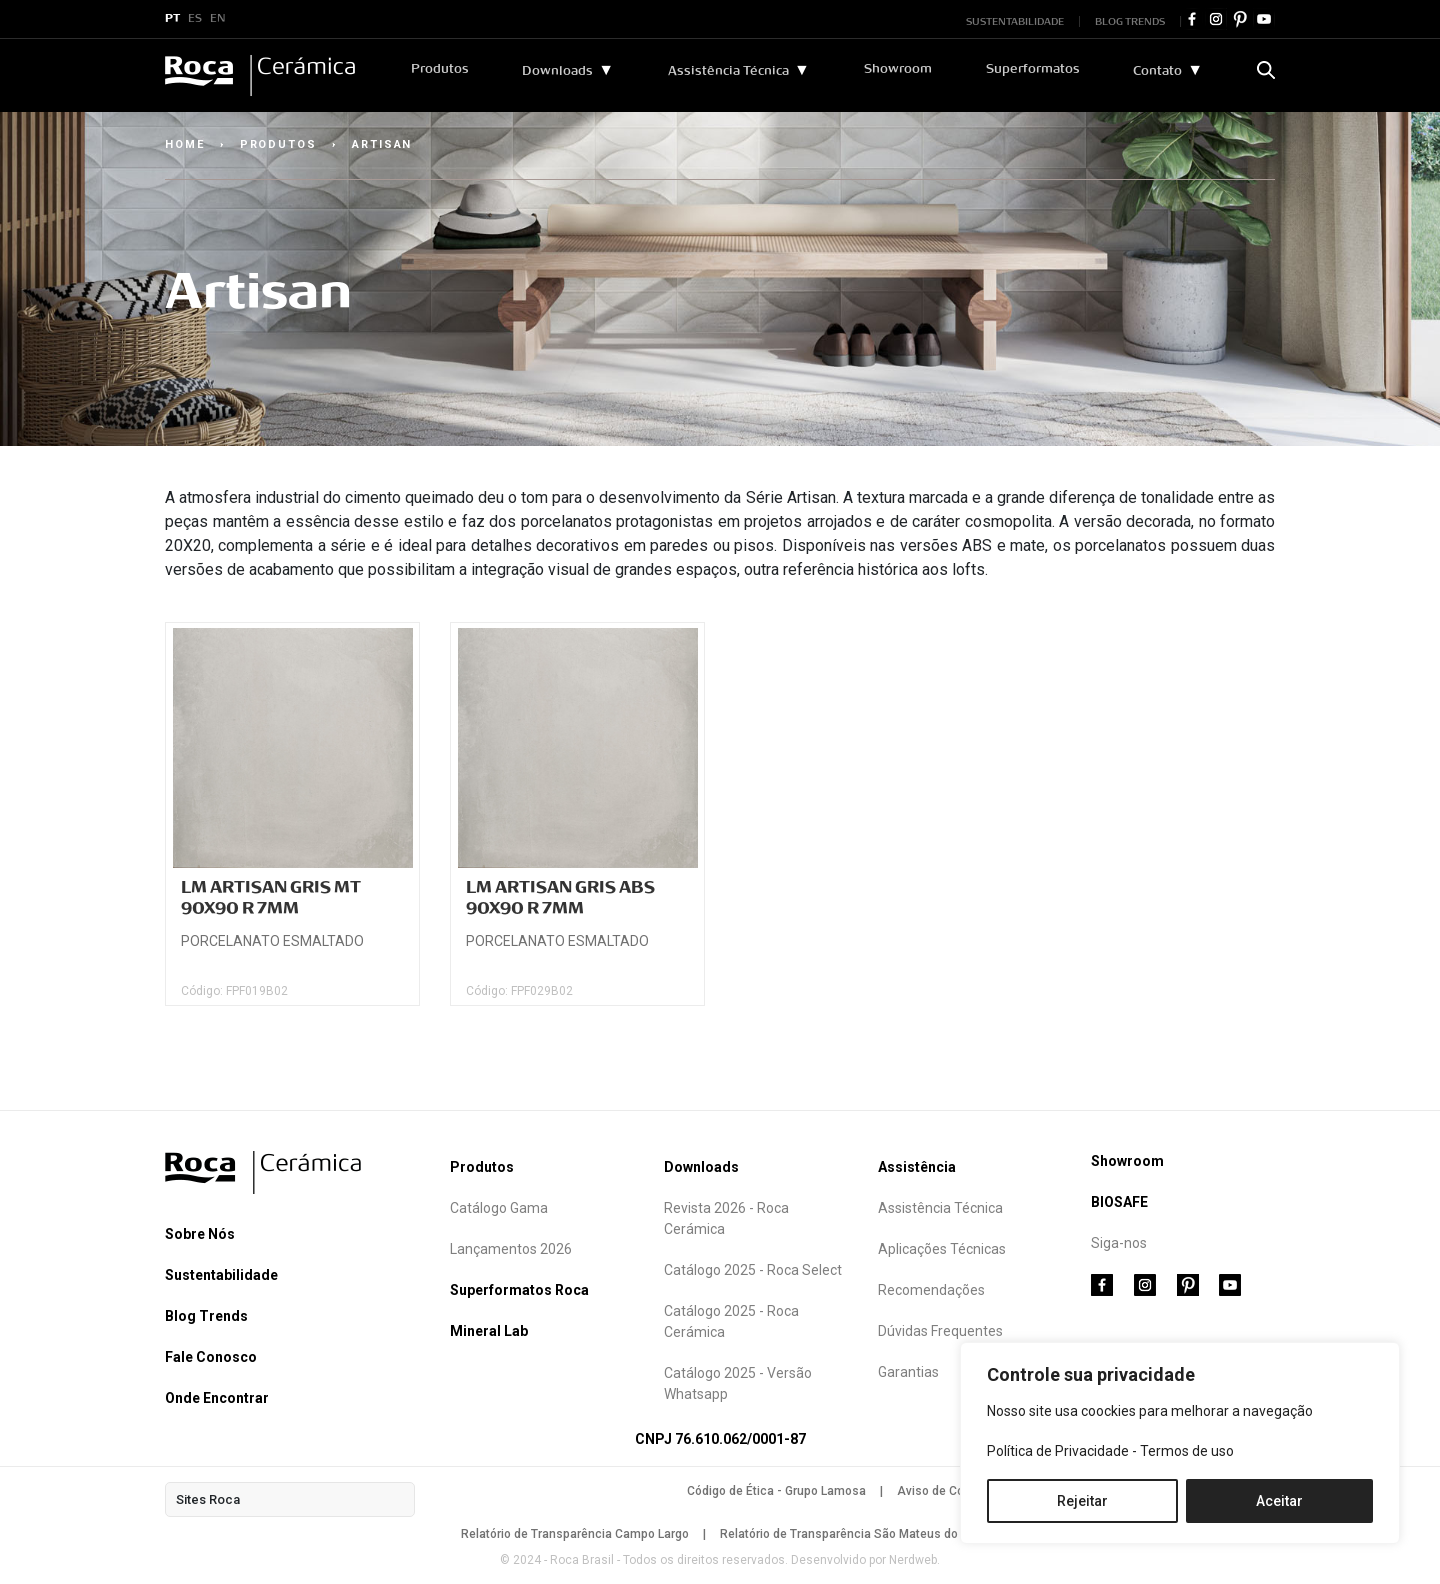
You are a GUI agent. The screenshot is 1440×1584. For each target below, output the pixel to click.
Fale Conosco (211, 1357)
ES (195, 19)
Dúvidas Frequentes (940, 1331)
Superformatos (1033, 69)
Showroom (898, 69)
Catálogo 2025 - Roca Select (753, 1270)
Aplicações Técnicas (942, 1249)
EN (218, 19)
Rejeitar (1082, 1501)
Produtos (440, 69)
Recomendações (931, 1290)
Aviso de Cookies (945, 1491)
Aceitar (1279, 1501)
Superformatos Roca (519, 1290)
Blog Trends (206, 1316)
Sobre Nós (200, 1234)
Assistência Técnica (728, 71)
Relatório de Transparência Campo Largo (575, 1534)
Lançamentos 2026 (511, 1249)
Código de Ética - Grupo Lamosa (776, 1491)
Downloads (557, 71)
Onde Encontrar (217, 1398)
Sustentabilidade (221, 1275)
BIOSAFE (1119, 1202)
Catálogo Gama (499, 1208)
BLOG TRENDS (1130, 21)
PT (172, 19)
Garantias (908, 1372)
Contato (1157, 71)
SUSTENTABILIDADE (1015, 21)
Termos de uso (1187, 1451)
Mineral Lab (489, 1331)
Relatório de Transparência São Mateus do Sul (849, 1534)
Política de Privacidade (1058, 1451)
